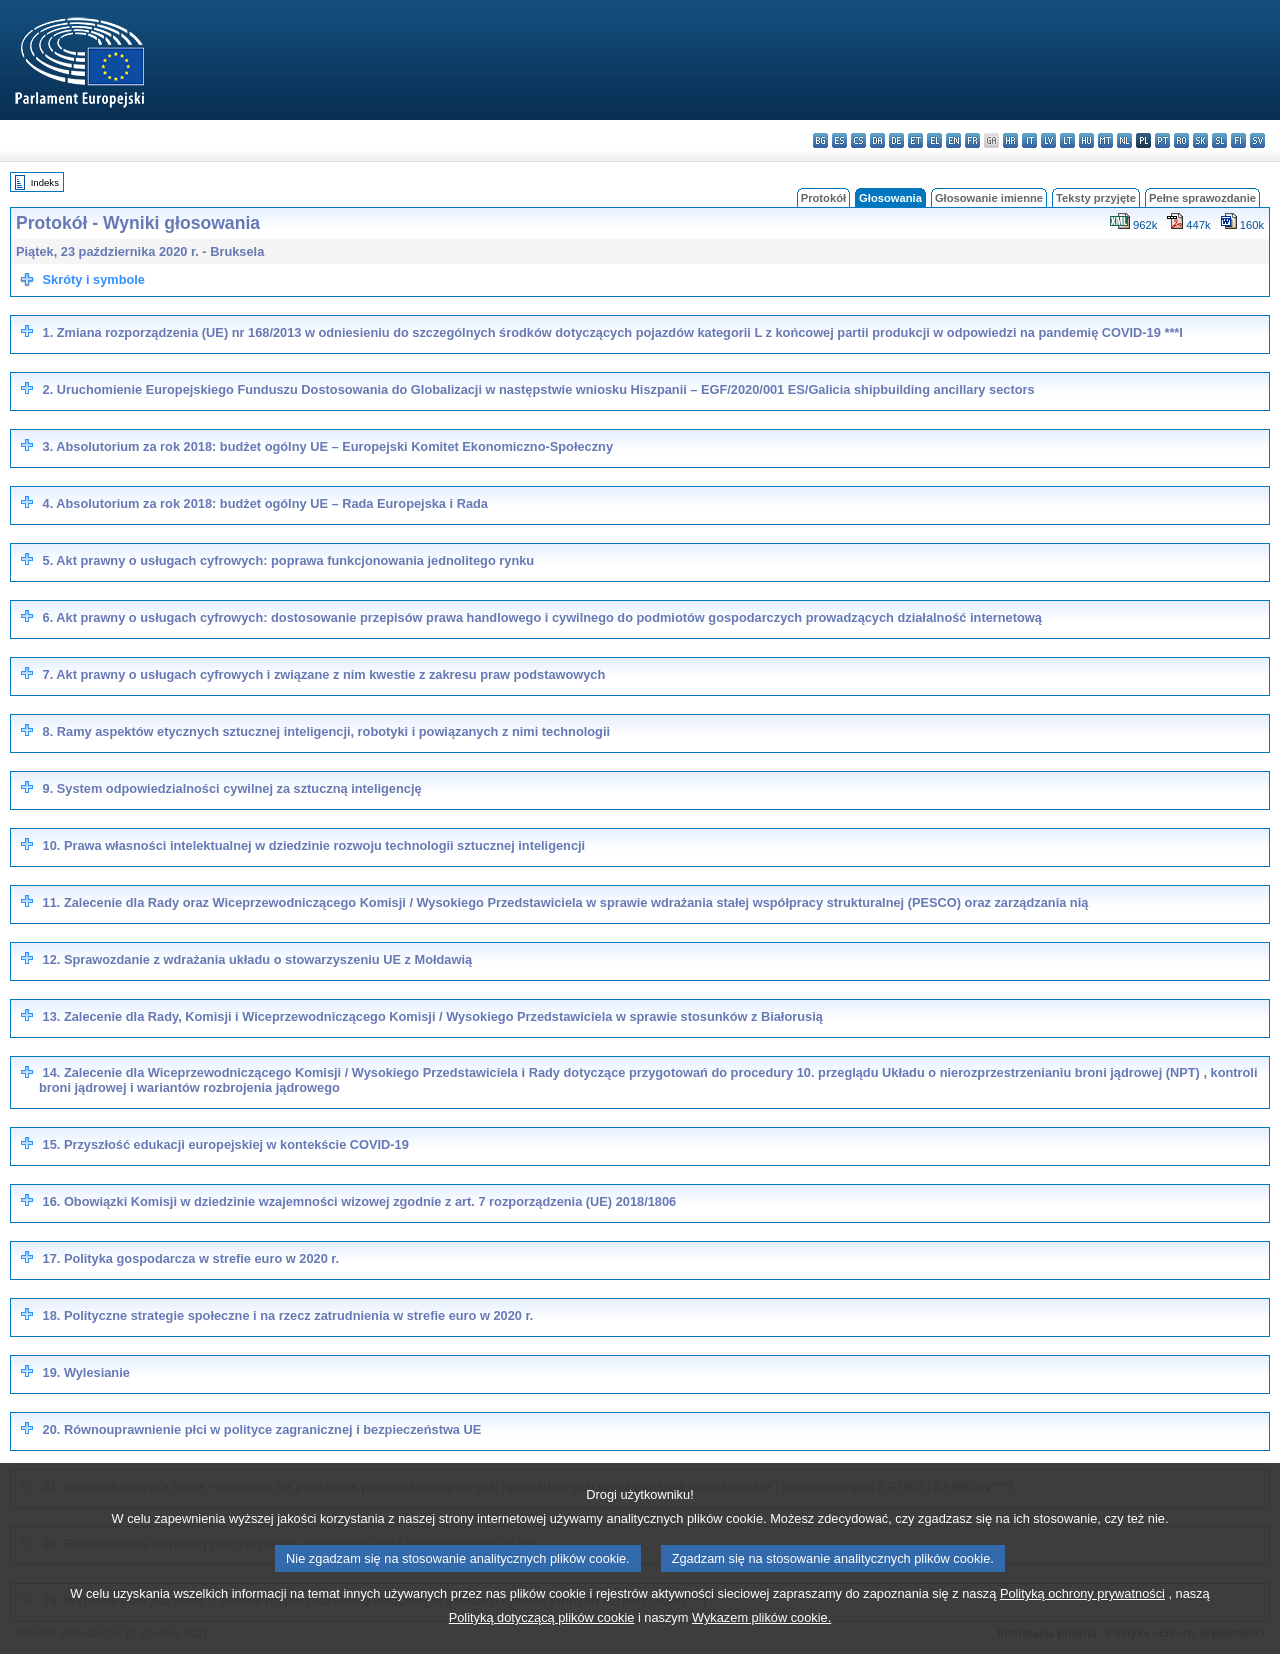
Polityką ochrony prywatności (1082, 1620)
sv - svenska (1257, 140)
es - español (839, 140)
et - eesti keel (915, 140)
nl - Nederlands (1124, 140)
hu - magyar (1086, 140)
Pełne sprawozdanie (1202, 198)
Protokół (823, 198)
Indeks (45, 182)
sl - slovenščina (1219, 140)
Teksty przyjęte (1096, 198)
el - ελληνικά (934, 140)
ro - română (1181, 140)
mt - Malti (1105, 140)
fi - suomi (1238, 140)
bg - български (820, 140)
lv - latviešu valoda (1048, 140)
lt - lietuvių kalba (1067, 140)
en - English (953, 140)
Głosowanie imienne (989, 198)
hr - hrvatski (1010, 140)
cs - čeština (858, 140)
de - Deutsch (896, 140)
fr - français (972, 140)
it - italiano (1029, 140)
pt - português (1162, 140)
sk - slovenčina (1200, 140)
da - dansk (877, 140)
